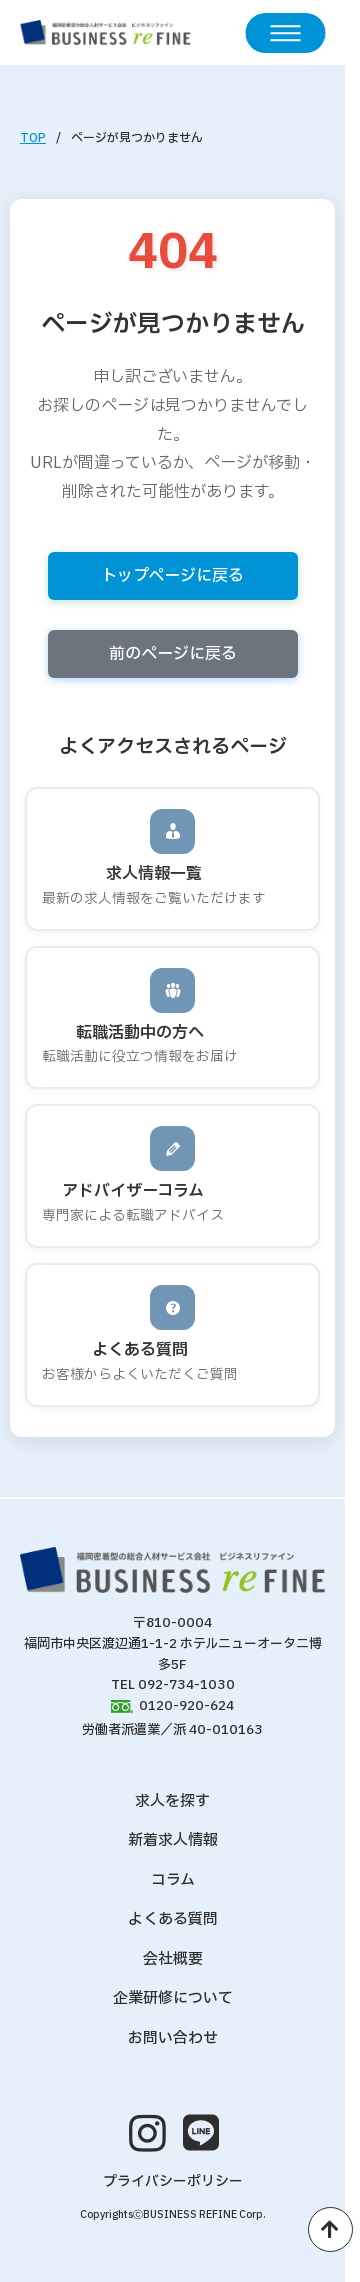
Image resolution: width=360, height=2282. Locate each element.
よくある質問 (173, 1919)
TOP (33, 138)
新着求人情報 (173, 1840)
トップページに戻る (172, 576)
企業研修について (173, 1998)
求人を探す (172, 1801)
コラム (173, 1880)
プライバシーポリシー (173, 2181)
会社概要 (173, 1959)
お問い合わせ (173, 2038)
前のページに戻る (173, 654)
